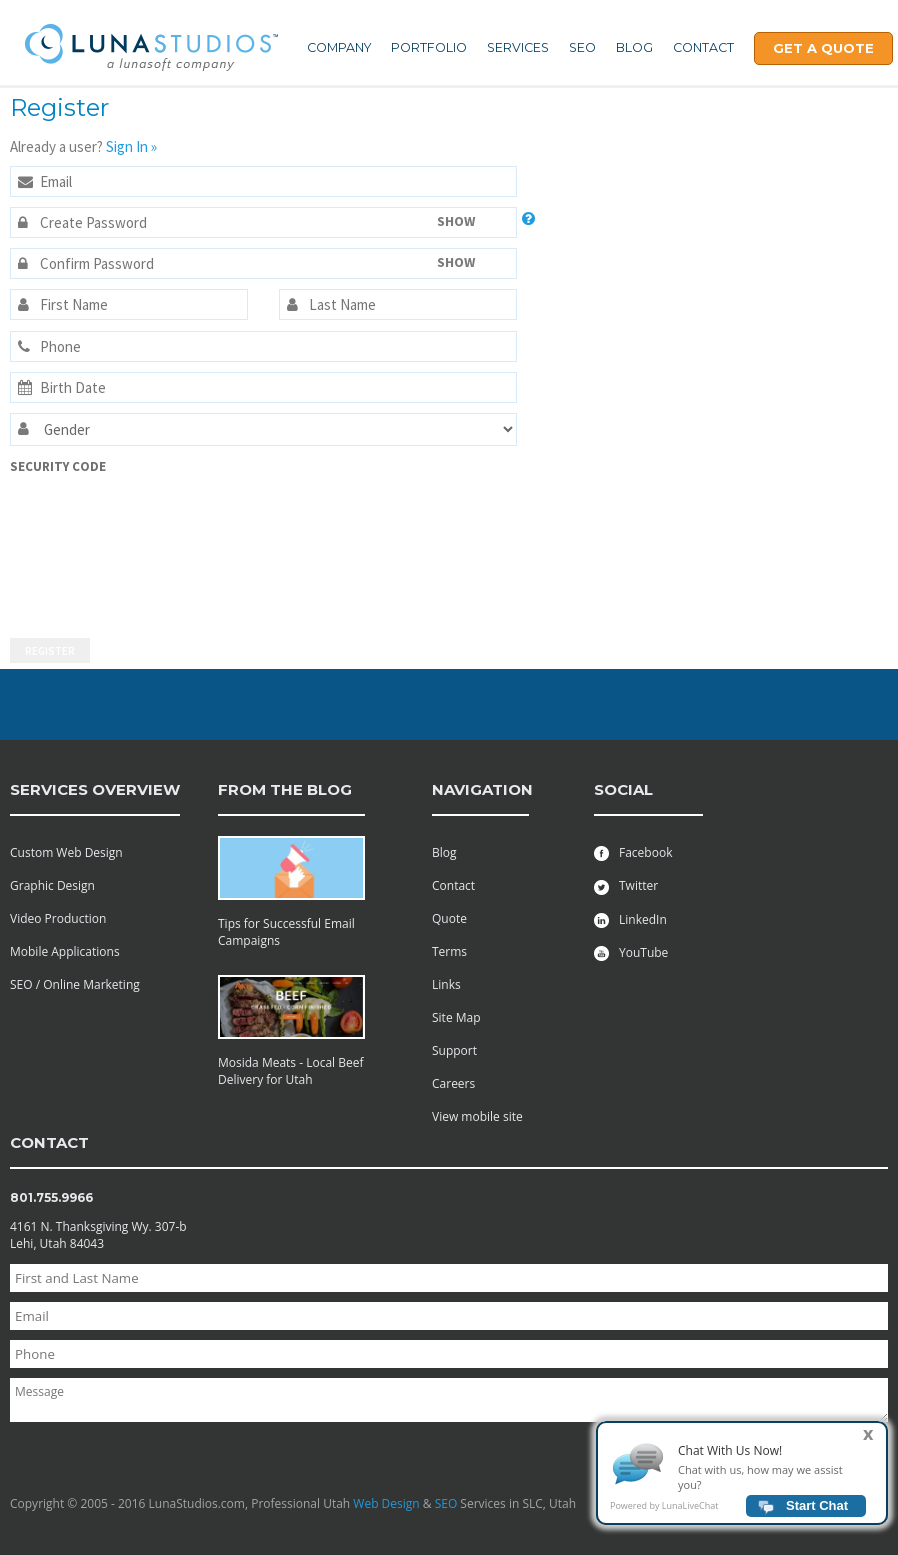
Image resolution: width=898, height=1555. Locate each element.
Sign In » (131, 146)
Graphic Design (52, 885)
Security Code (58, 466)
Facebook (633, 852)
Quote (449, 918)
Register (50, 651)
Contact (703, 47)
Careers (453, 1083)
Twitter (626, 885)
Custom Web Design (66, 852)
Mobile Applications (65, 951)
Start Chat (817, 1508)
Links (446, 984)
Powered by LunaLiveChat (664, 1508)
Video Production (58, 918)
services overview (95, 789)
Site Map (456, 1017)
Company (339, 47)
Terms (449, 951)
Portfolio (429, 47)
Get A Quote (823, 48)
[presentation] (92, 547)
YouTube (631, 952)
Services (518, 47)
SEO (582, 47)
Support (454, 1050)
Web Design (386, 1503)
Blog (634, 47)
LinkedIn (630, 919)
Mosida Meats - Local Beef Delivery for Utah (291, 1071)
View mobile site (477, 1116)
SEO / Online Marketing (75, 984)
